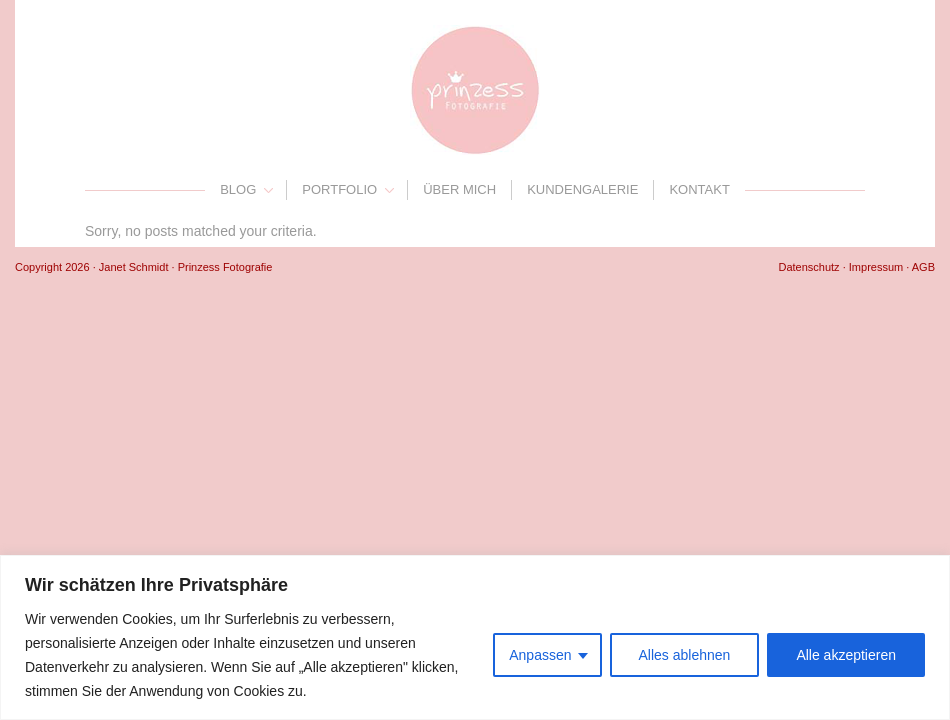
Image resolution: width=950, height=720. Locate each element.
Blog (238, 189)
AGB (923, 267)
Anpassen (540, 655)
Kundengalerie (582, 189)
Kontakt (699, 189)
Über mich (459, 189)
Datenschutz (808, 267)
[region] (475, 637)
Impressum (876, 267)
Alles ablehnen (685, 655)
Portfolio (339, 189)
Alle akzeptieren (846, 655)
